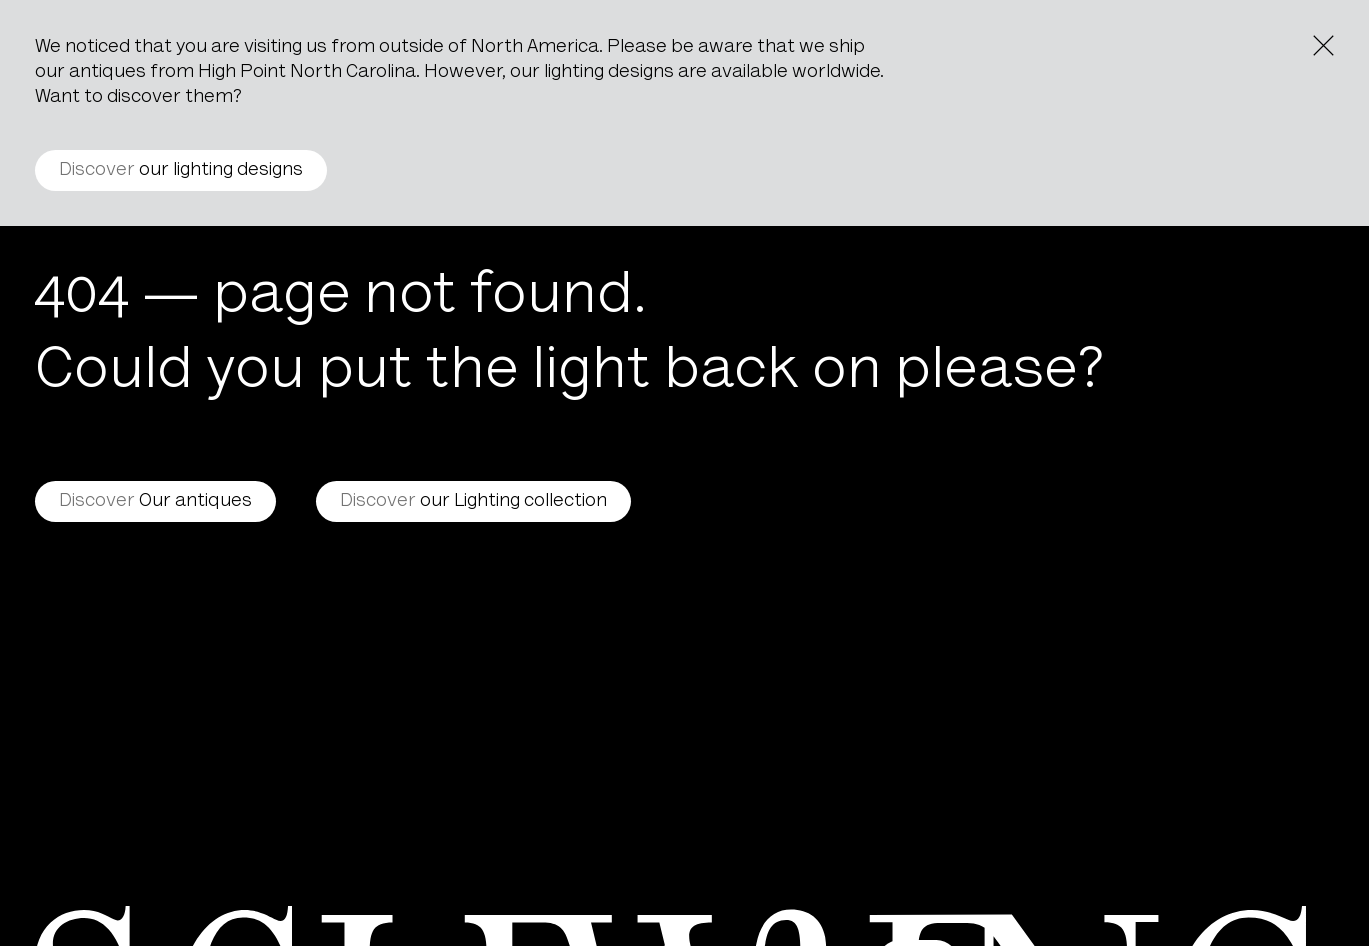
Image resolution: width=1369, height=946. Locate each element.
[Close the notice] (1323, 45)
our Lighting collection (473, 501)
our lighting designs (181, 170)
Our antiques (155, 501)
